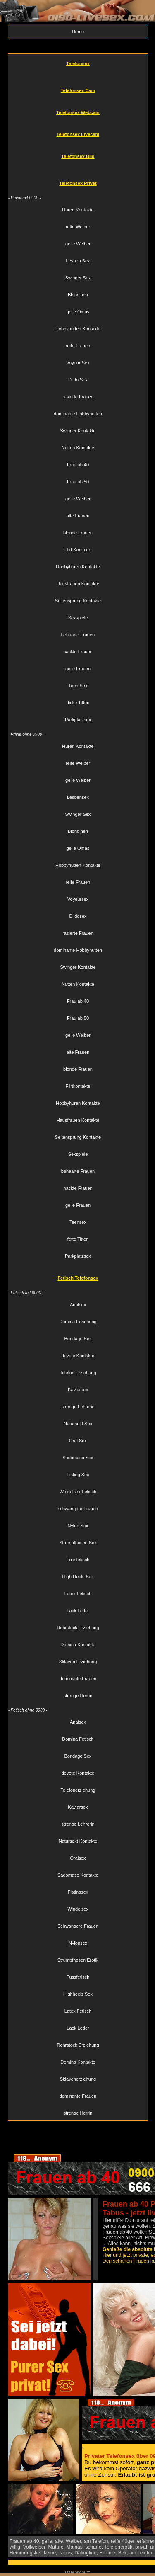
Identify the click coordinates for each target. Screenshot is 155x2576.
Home (78, 31)
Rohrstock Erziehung (78, 1627)
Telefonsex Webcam (78, 112)
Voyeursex (77, 899)
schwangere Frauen (78, 1508)
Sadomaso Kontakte (77, 1875)
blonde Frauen (78, 532)
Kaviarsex (78, 1389)
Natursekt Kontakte (78, 1841)
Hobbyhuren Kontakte (78, 566)
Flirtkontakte (78, 1086)
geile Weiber (78, 243)
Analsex (78, 1304)
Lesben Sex (78, 260)
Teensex (77, 1222)
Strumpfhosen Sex (78, 1542)
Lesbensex (78, 797)
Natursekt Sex (78, 1423)
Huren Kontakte (77, 209)
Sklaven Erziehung (78, 1661)
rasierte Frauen (77, 396)
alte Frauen (78, 515)
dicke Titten (78, 702)
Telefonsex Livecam (78, 134)
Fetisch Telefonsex (77, 1278)
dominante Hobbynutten (78, 413)
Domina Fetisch (77, 1739)
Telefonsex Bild (77, 156)
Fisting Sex (78, 1474)
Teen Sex (78, 685)
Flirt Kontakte (77, 549)
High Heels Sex (78, 1576)
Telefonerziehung (78, 1790)
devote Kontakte (78, 1355)
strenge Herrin (78, 1695)
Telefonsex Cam (78, 90)
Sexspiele (78, 617)
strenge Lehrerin (77, 1406)
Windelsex (77, 1909)
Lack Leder (78, 1610)
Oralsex (78, 1858)
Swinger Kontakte (77, 430)
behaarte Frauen (78, 634)
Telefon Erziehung (78, 1372)
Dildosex (77, 916)
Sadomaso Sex (77, 1457)
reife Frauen (78, 345)
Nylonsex (78, 1942)
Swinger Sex (78, 277)
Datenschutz (77, 2572)
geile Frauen (78, 668)
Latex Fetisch (77, 1593)
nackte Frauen (77, 651)
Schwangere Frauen (77, 1926)
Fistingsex (78, 1892)
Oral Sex (78, 1440)
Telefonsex (78, 63)
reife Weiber (78, 226)
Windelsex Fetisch (78, 1491)
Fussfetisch (78, 1559)
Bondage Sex (77, 1338)
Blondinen (78, 294)
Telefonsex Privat (77, 183)
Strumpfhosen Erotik (78, 1959)
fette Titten (77, 1239)
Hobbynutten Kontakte (77, 328)
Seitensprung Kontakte (78, 600)
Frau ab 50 (78, 481)
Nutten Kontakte (78, 447)
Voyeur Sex (77, 362)
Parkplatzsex (78, 719)
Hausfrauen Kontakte (78, 583)
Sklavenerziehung (78, 2078)
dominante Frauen (78, 1678)
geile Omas (78, 311)
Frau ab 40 (78, 464)
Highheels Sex (78, 1993)
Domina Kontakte (77, 1644)
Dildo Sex (78, 379)
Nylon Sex (77, 1525)
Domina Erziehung (78, 1321)
